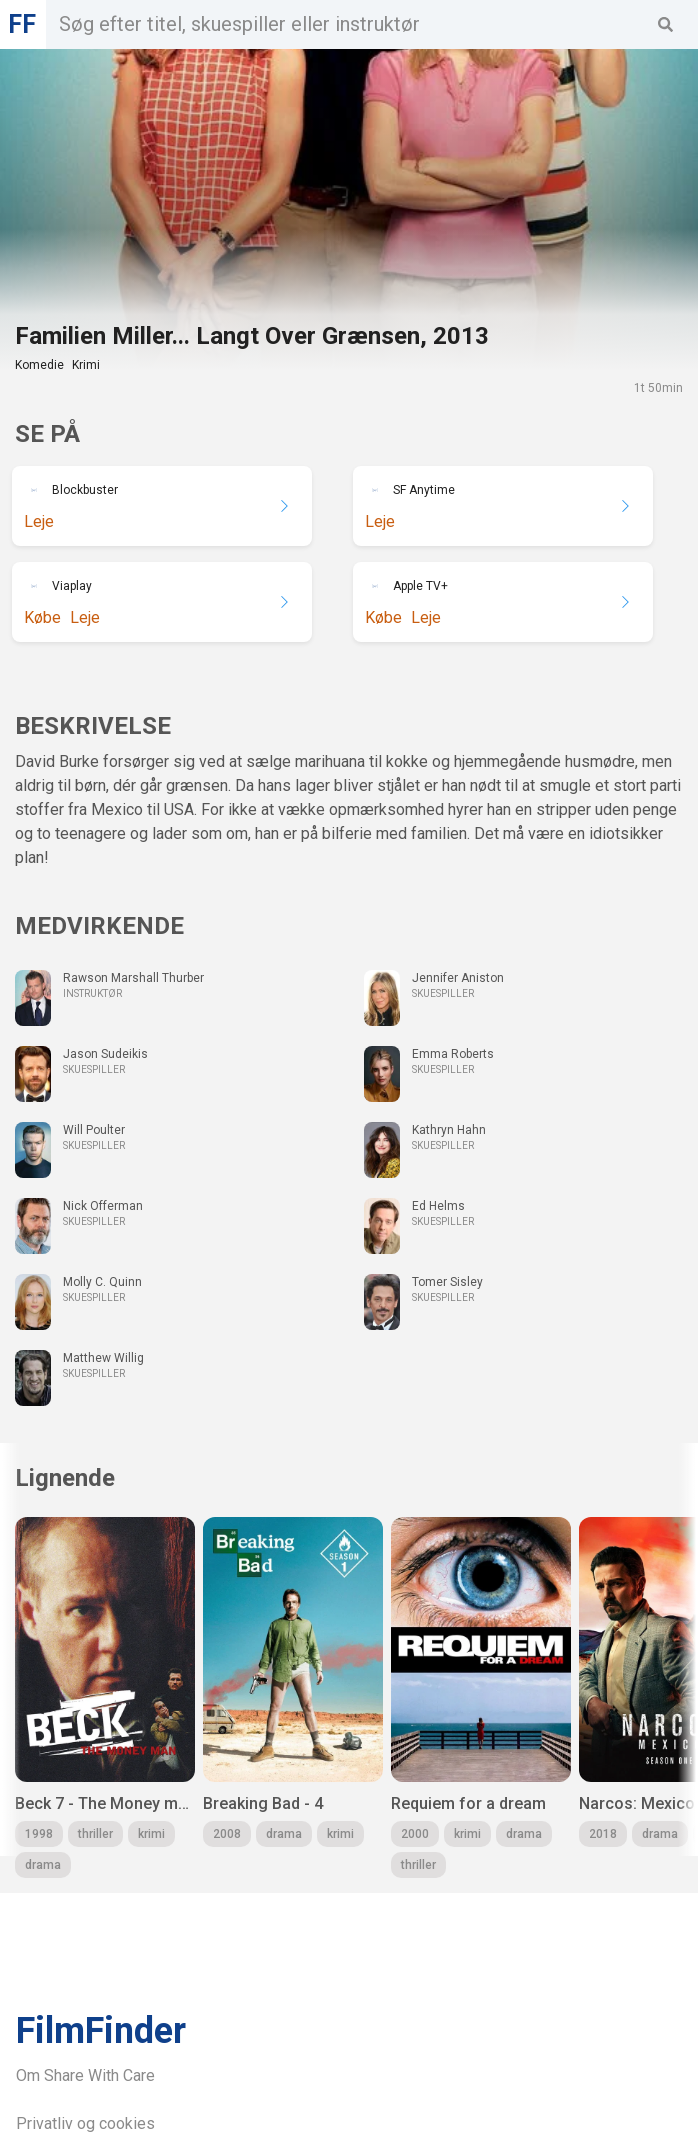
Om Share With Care (85, 2075)
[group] (105, 1697)
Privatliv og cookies (85, 2123)
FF (22, 24)
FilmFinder (101, 2031)
